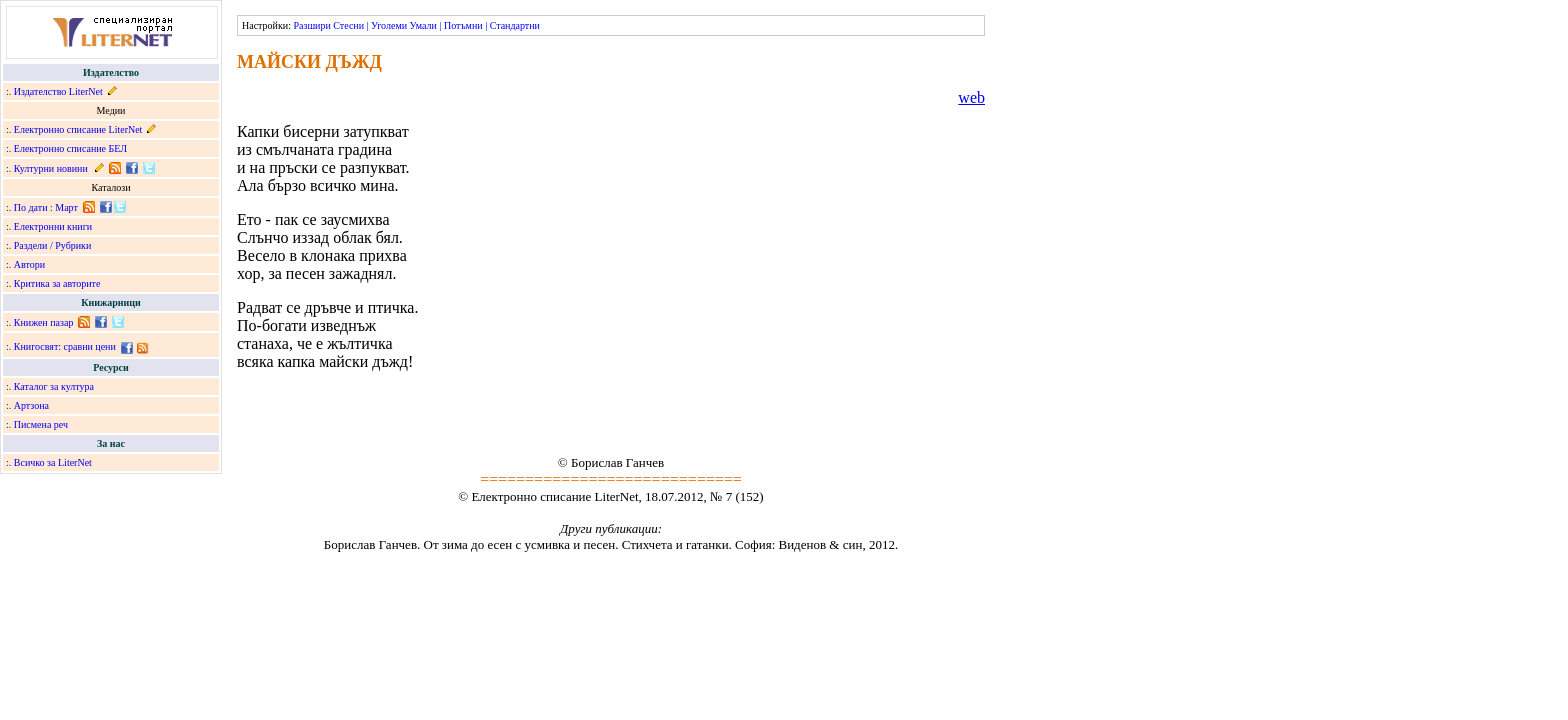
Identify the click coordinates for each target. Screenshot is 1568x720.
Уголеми (389, 25)
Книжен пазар (44, 322)
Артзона (31, 405)
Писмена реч (41, 424)
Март (66, 207)
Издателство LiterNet (58, 91)
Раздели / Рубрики (53, 245)
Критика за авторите (57, 283)
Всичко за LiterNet (53, 462)
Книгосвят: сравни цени (65, 346)
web (971, 97)
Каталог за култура (54, 386)
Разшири (311, 25)
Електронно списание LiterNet (78, 129)
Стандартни (515, 25)
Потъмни (463, 25)
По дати (31, 207)
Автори (29, 264)
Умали (423, 25)
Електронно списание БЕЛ (70, 148)
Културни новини (51, 168)
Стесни (348, 25)
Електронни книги (53, 226)
